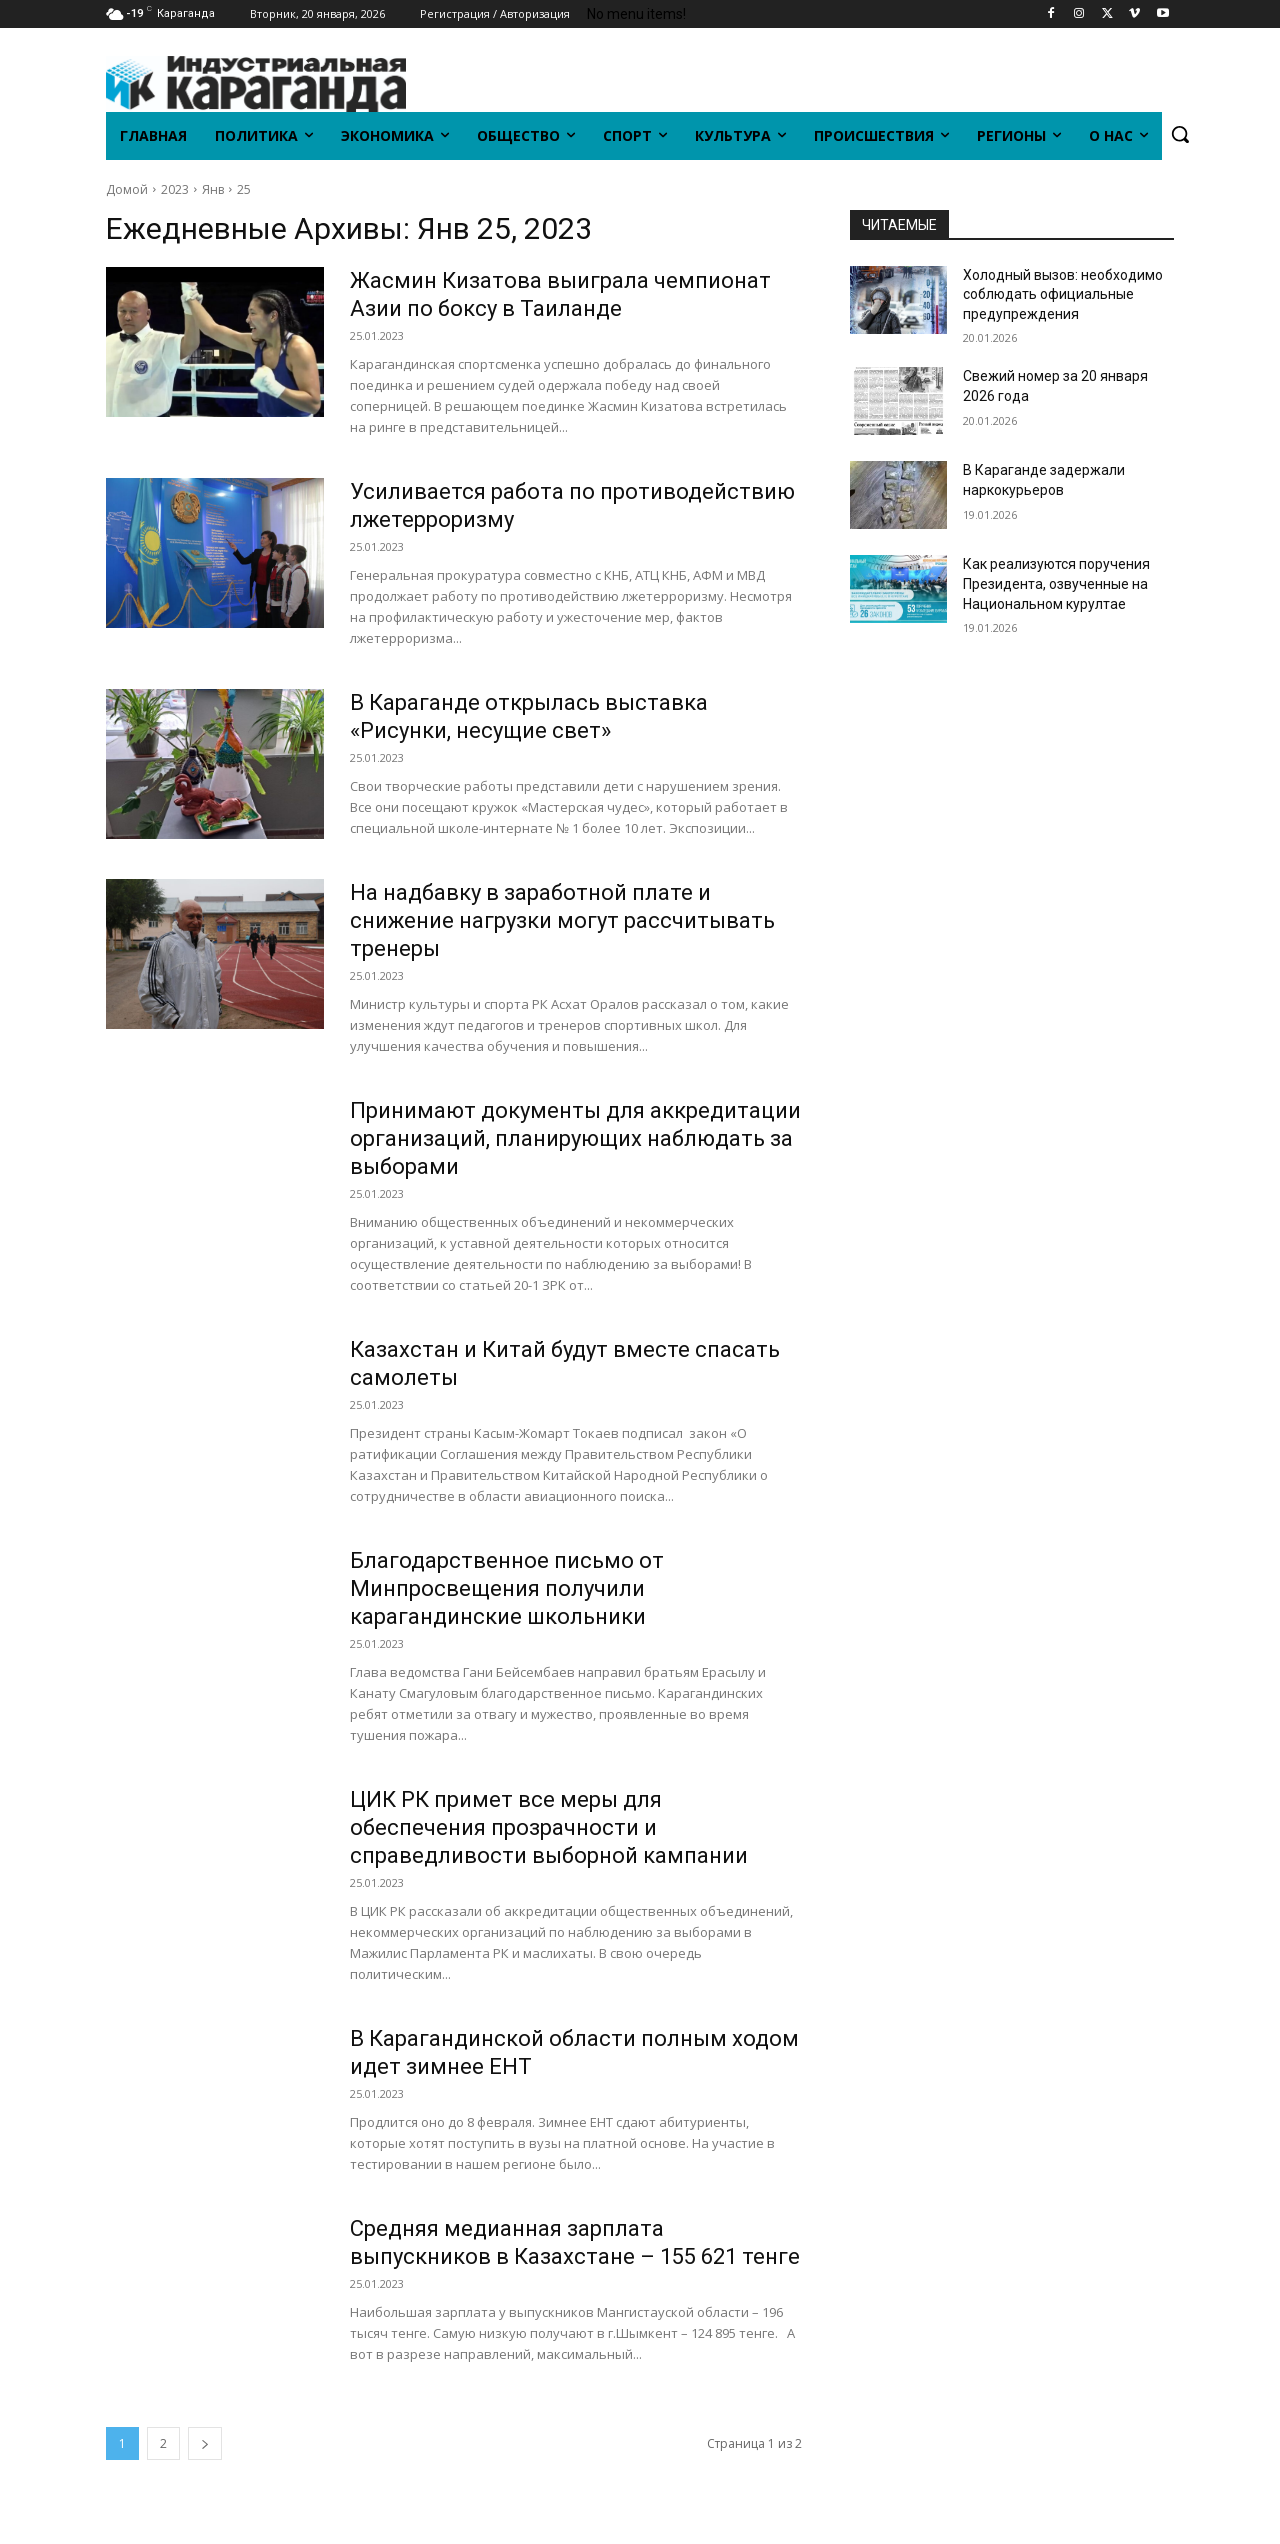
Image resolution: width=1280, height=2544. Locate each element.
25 (244, 189)
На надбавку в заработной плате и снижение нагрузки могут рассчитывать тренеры (562, 920)
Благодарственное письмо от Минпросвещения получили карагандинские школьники (507, 1588)
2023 (175, 189)
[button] (1180, 134)
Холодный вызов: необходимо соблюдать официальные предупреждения (1063, 294)
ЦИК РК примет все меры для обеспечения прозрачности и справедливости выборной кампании (549, 1827)
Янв (213, 189)
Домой (127, 189)
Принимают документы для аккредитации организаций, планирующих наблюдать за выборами (575, 1138)
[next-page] (205, 2443)
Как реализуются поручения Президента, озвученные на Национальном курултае (1056, 583)
